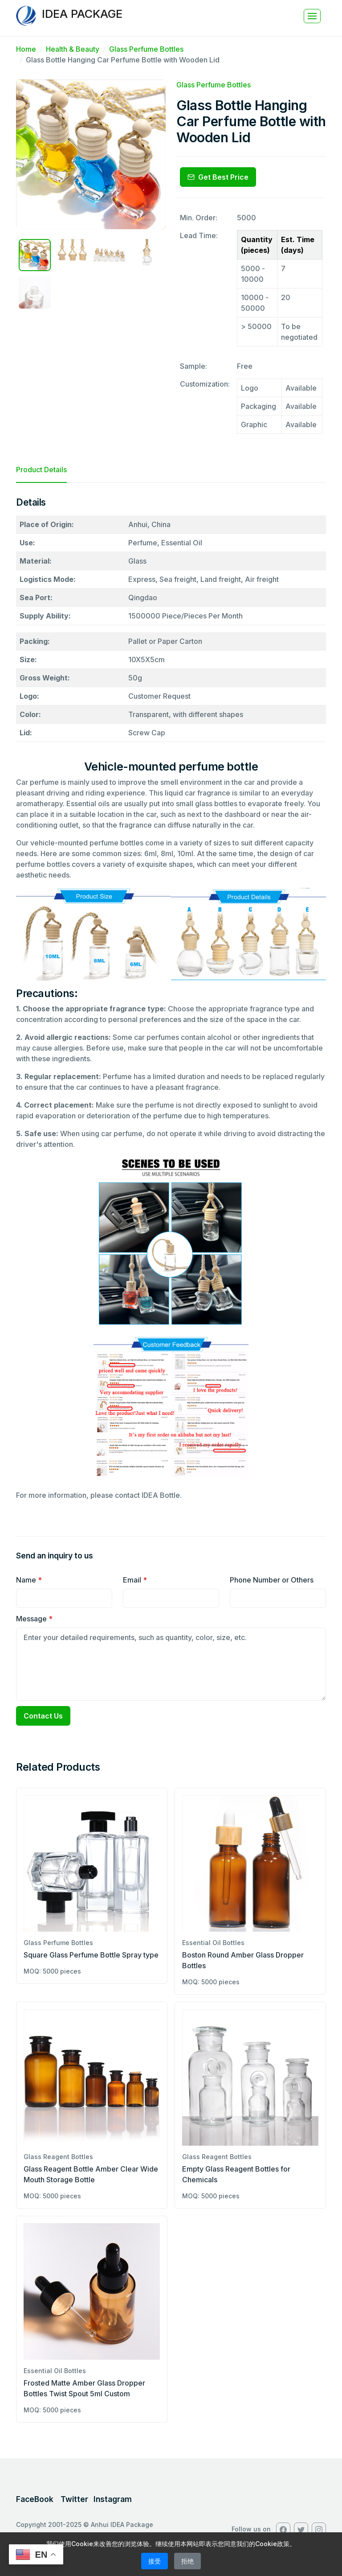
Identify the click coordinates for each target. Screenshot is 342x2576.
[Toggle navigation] (312, 16)
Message (34, 1618)
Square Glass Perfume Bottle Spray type (91, 1954)
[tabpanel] (171, 1002)
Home (26, 49)
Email (135, 1579)
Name (29, 1579)
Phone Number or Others (272, 1579)
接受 (154, 2561)
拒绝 (187, 2561)
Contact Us (43, 1715)
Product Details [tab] (41, 469)
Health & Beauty (72, 49)
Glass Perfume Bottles (146, 49)
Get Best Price (217, 177)
